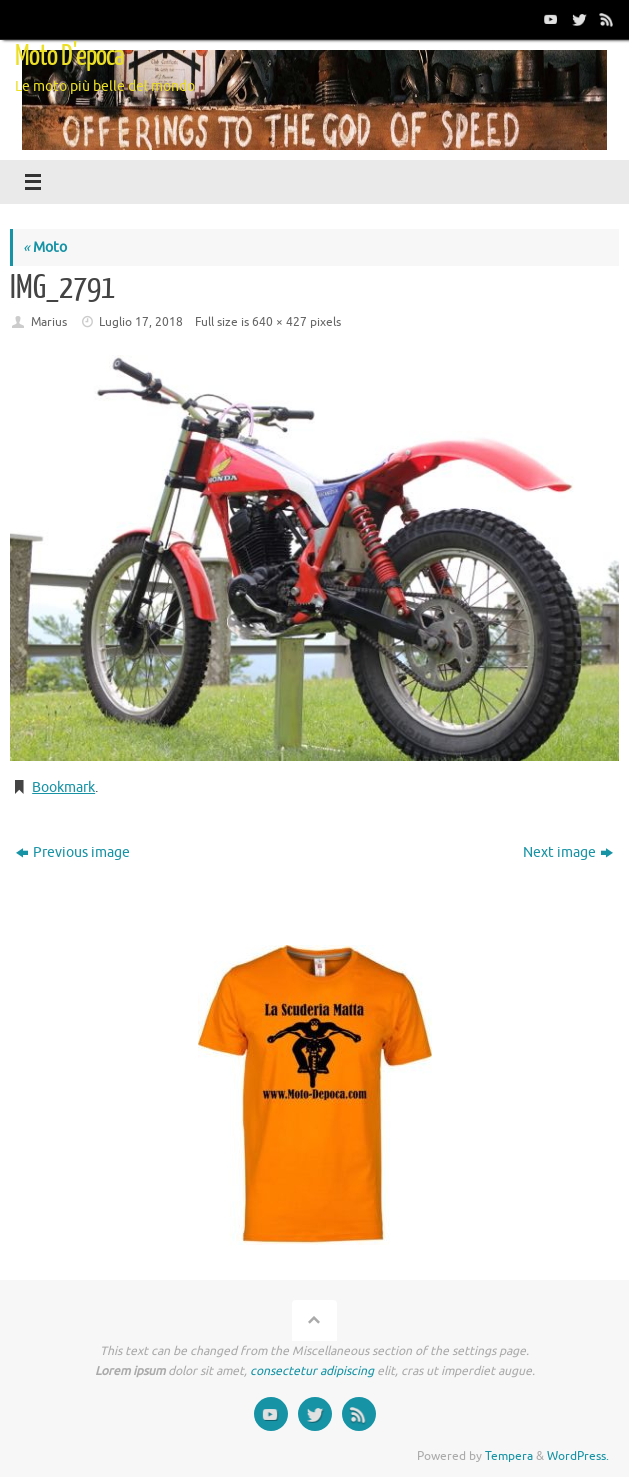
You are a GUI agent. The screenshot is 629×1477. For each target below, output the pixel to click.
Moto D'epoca (69, 56)
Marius (49, 322)
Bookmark (63, 787)
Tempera (509, 1456)
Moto (45, 247)
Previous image (73, 852)
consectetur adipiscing (312, 1371)
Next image (568, 852)
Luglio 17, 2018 (141, 322)
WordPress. (578, 1456)
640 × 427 (279, 322)
